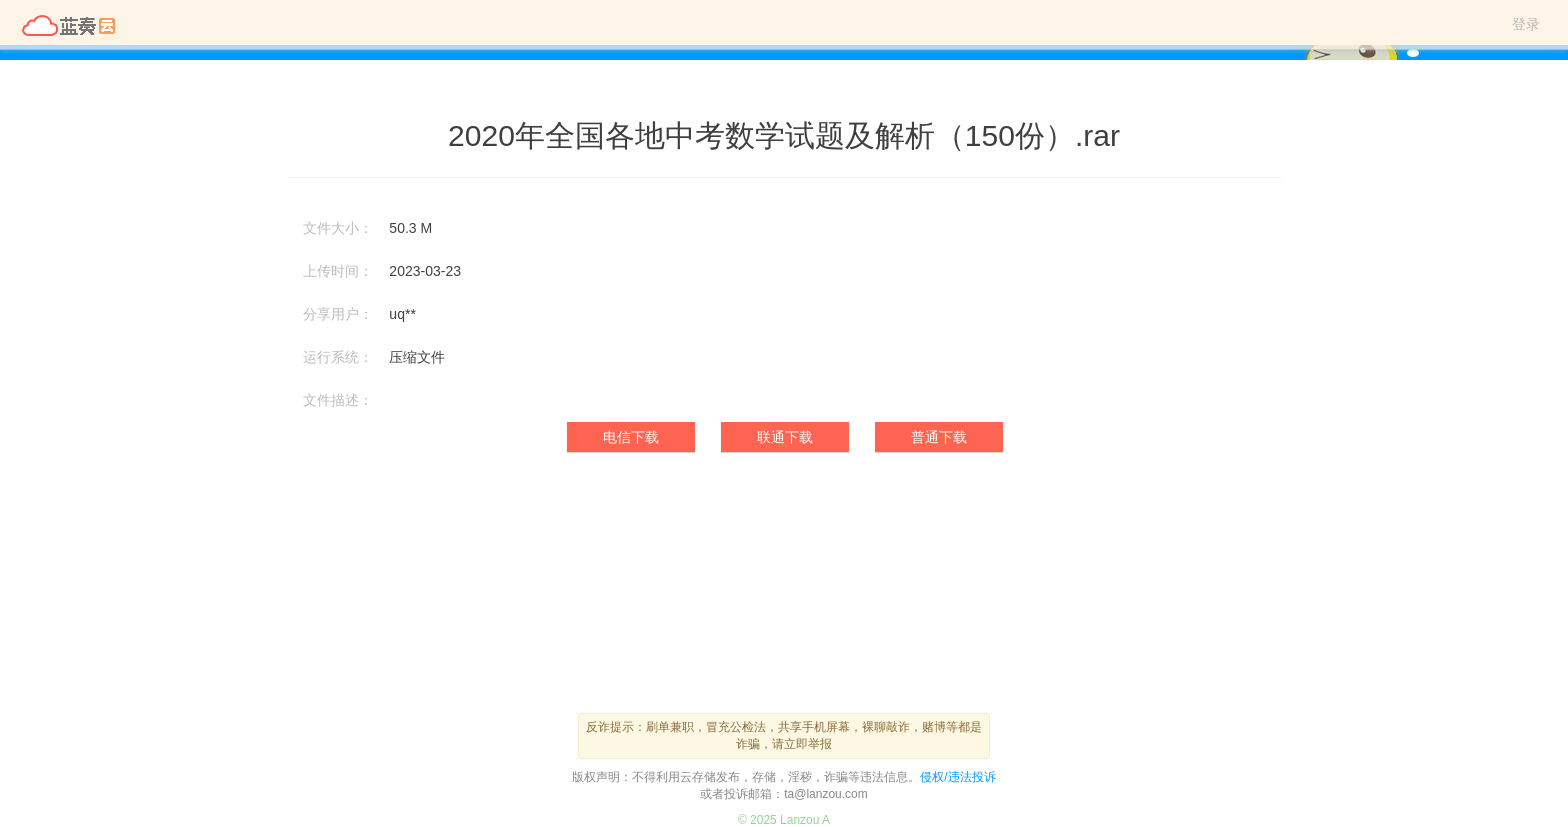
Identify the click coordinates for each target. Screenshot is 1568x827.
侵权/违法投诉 (957, 777)
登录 (1526, 24)
